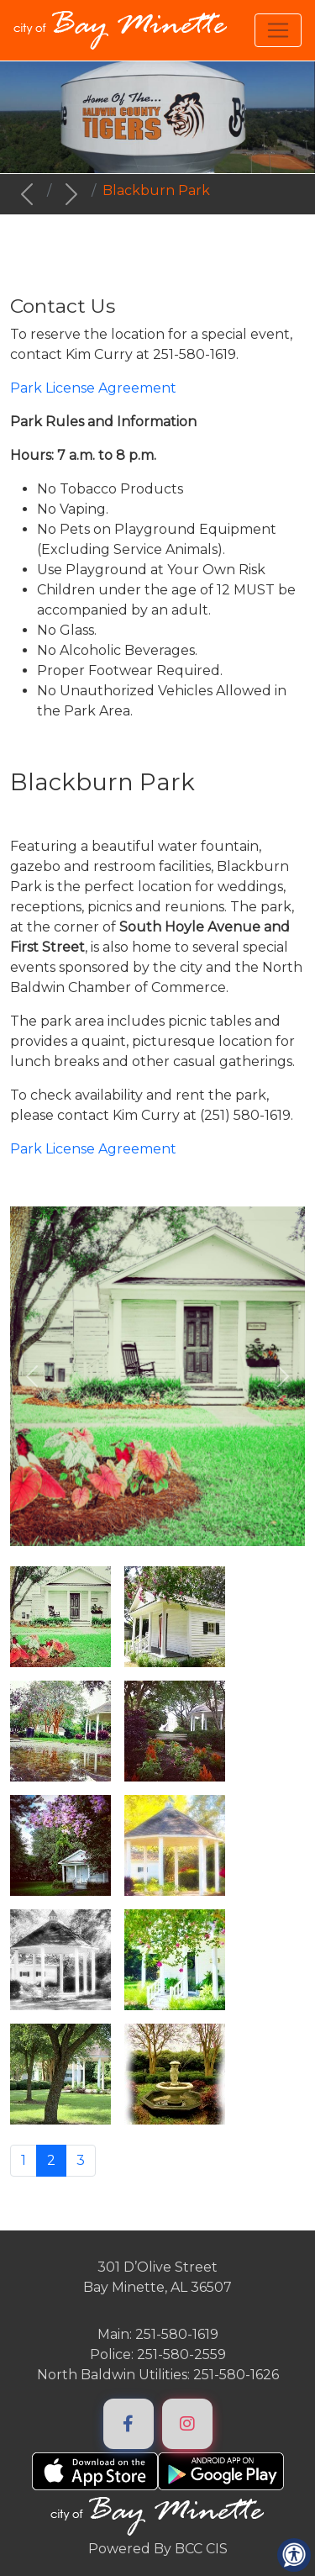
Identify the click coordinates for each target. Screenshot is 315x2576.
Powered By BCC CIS (158, 2549)
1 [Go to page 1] (23, 2160)
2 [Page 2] (51, 2160)
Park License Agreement (93, 1149)
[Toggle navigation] (278, 30)
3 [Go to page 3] (80, 2160)
